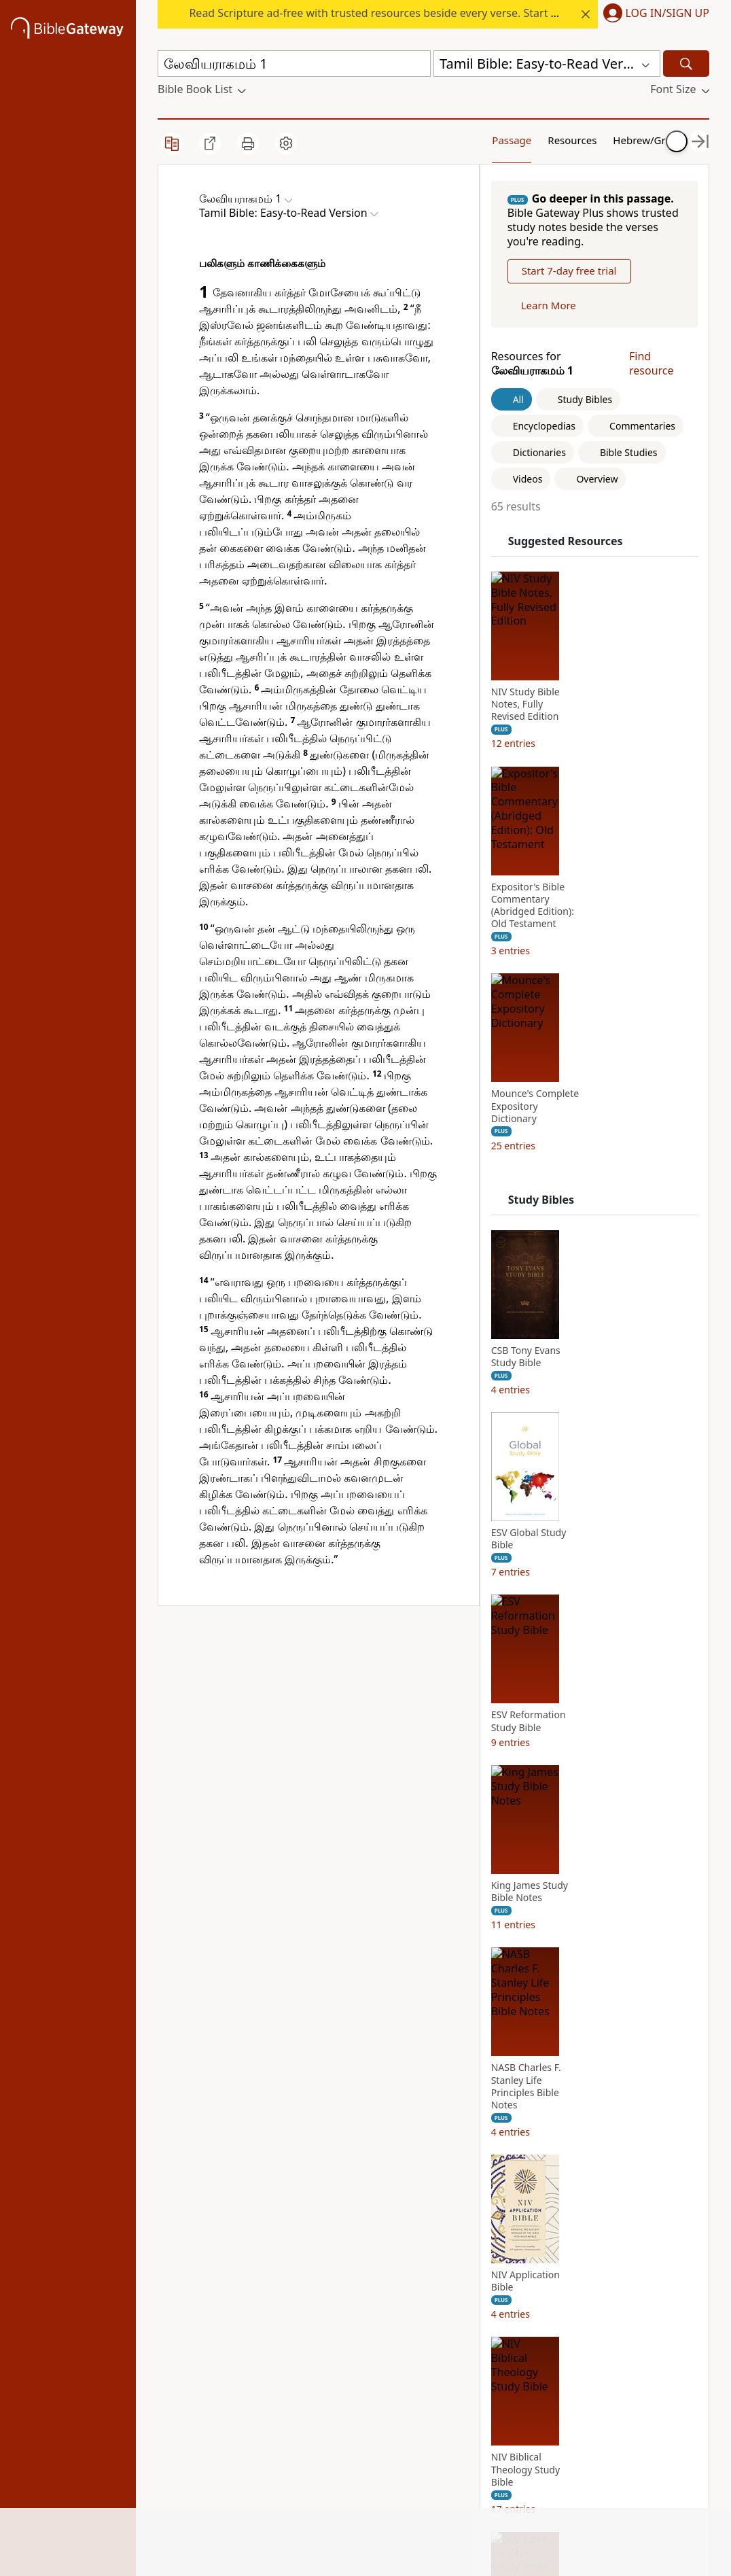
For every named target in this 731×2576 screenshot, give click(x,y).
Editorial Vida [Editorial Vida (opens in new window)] (375, 2366)
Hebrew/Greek (594, 139)
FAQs (262, 2242)
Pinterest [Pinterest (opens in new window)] (456, 2281)
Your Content (652, 139)
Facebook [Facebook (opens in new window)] (457, 2242)
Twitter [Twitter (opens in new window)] (451, 2319)
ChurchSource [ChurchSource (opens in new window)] (377, 2281)
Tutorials (271, 2262)
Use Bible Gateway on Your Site (292, 2295)
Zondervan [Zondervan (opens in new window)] (369, 2422)
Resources (526, 139)
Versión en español (460, 2408)
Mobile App (186, 2327)
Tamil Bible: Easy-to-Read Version (287, 1689)
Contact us (276, 2346)
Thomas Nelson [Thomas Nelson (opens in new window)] (381, 2385)
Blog (169, 2366)
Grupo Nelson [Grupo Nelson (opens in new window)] (377, 2346)
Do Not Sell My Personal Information (288, 2432)
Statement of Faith (191, 2302)
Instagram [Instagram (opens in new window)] (459, 2262)
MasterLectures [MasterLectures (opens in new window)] (381, 2441)
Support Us (186, 2404)
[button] (653, 14)
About (173, 2242)
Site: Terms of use (294, 2484)
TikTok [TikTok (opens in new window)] (449, 2300)
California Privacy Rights (287, 2392)
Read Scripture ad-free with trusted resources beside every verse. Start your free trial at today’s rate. (443, 12)
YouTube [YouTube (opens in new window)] (455, 2337)
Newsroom (185, 2385)
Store (171, 2346)
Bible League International (308, 1714)
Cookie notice (284, 2465)
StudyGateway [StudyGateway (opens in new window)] (378, 2262)
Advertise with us (293, 2327)
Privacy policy (286, 2366)
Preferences (463, 2434)
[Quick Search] (294, 63)
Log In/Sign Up (667, 13)
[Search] (686, 63)
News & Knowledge (186, 2269)
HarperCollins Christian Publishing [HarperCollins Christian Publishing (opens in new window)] (377, 2314)
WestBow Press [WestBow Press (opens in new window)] (380, 2404)
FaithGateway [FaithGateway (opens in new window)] (376, 2242)
